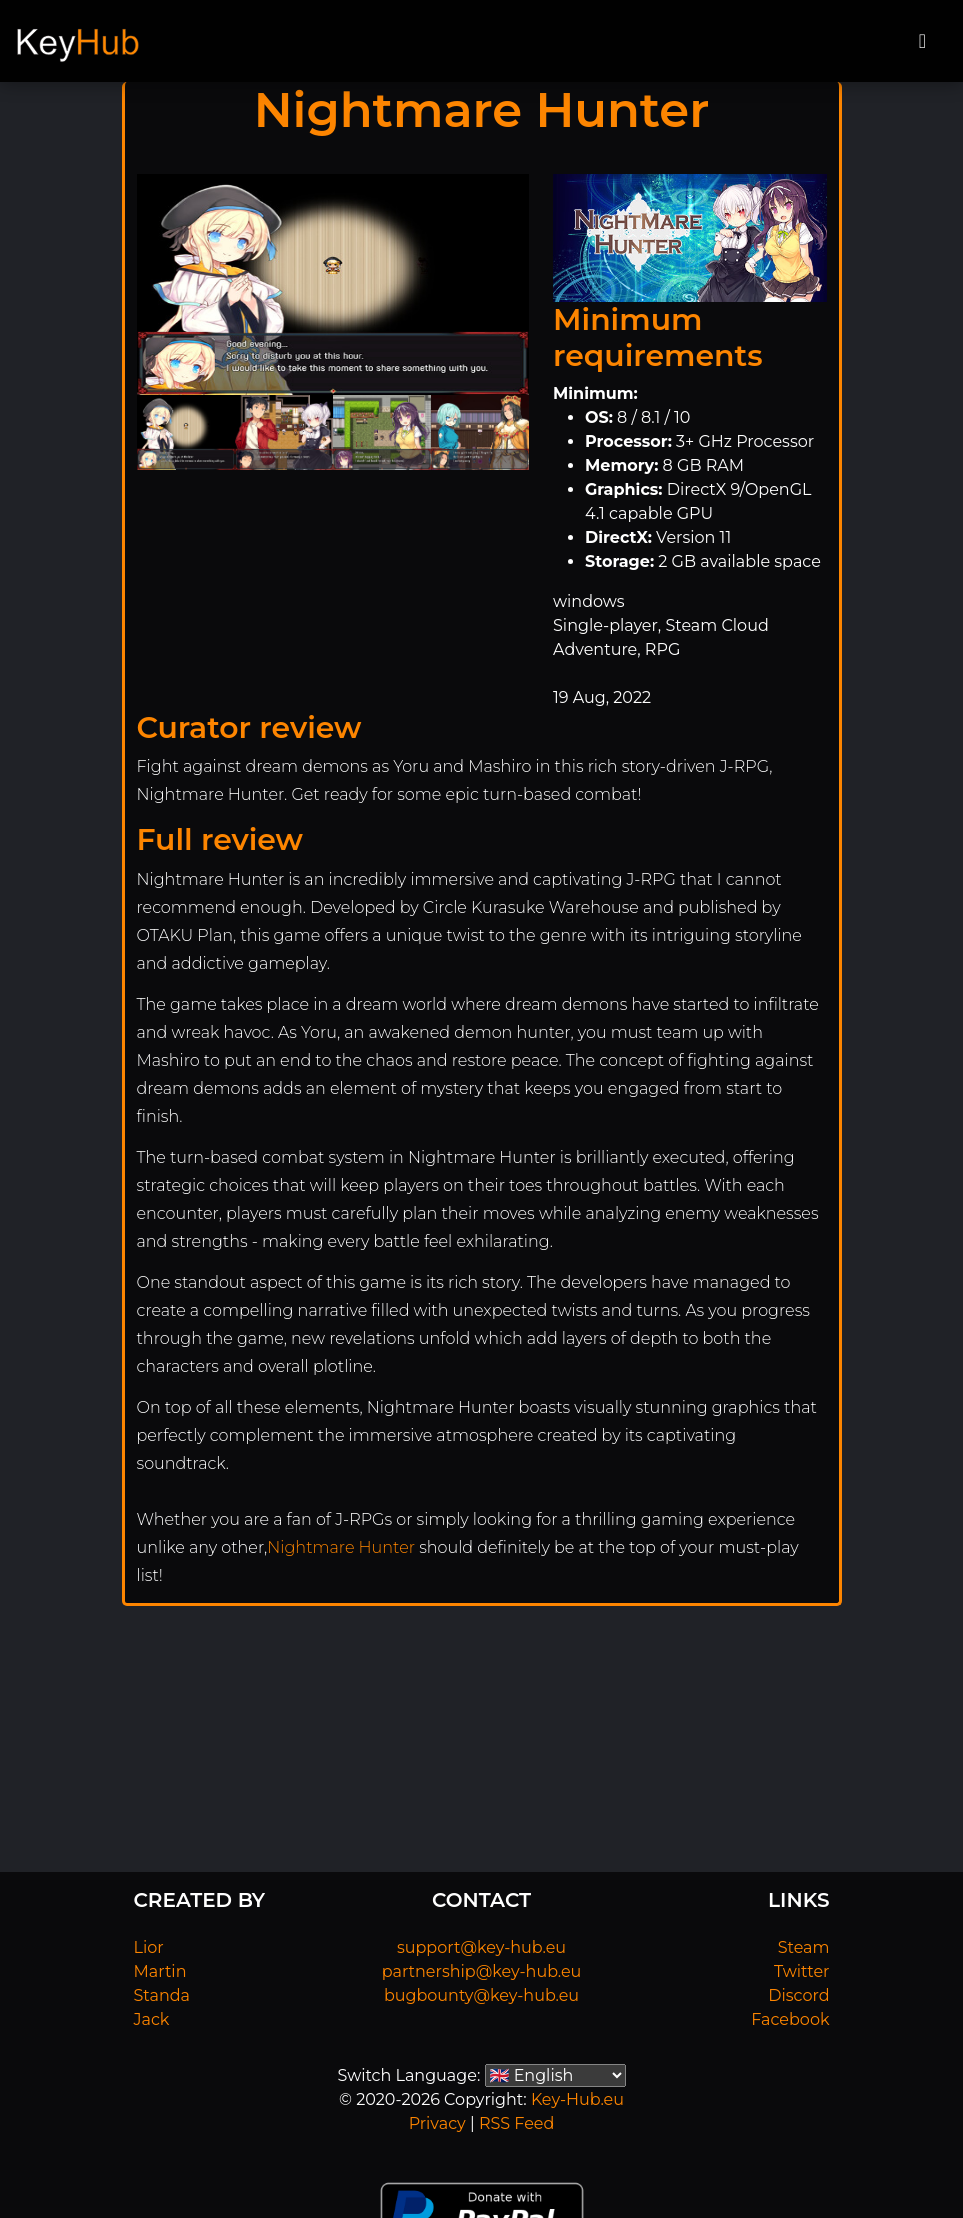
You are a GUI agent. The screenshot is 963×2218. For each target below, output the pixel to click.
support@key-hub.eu (481, 1947)
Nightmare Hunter (341, 1547)
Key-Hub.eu (577, 2099)
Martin (160, 1971)
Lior (149, 1947)
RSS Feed (516, 2123)
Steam (804, 1947)
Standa (162, 1995)
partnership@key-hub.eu (482, 1971)
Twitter (801, 1971)
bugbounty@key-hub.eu (481, 1995)
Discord (798, 1995)
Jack (152, 2019)
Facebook (790, 2019)
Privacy (437, 2123)
